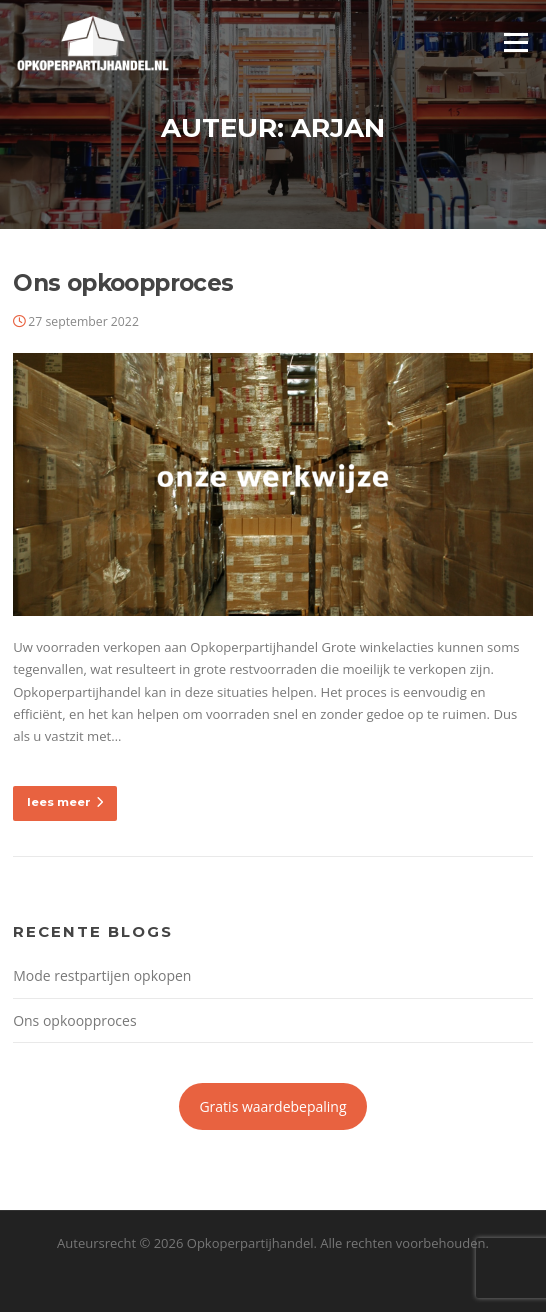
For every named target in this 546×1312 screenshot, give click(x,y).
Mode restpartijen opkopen (102, 975)
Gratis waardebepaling (272, 1106)
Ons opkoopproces (123, 283)
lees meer (65, 802)
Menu (515, 42)
